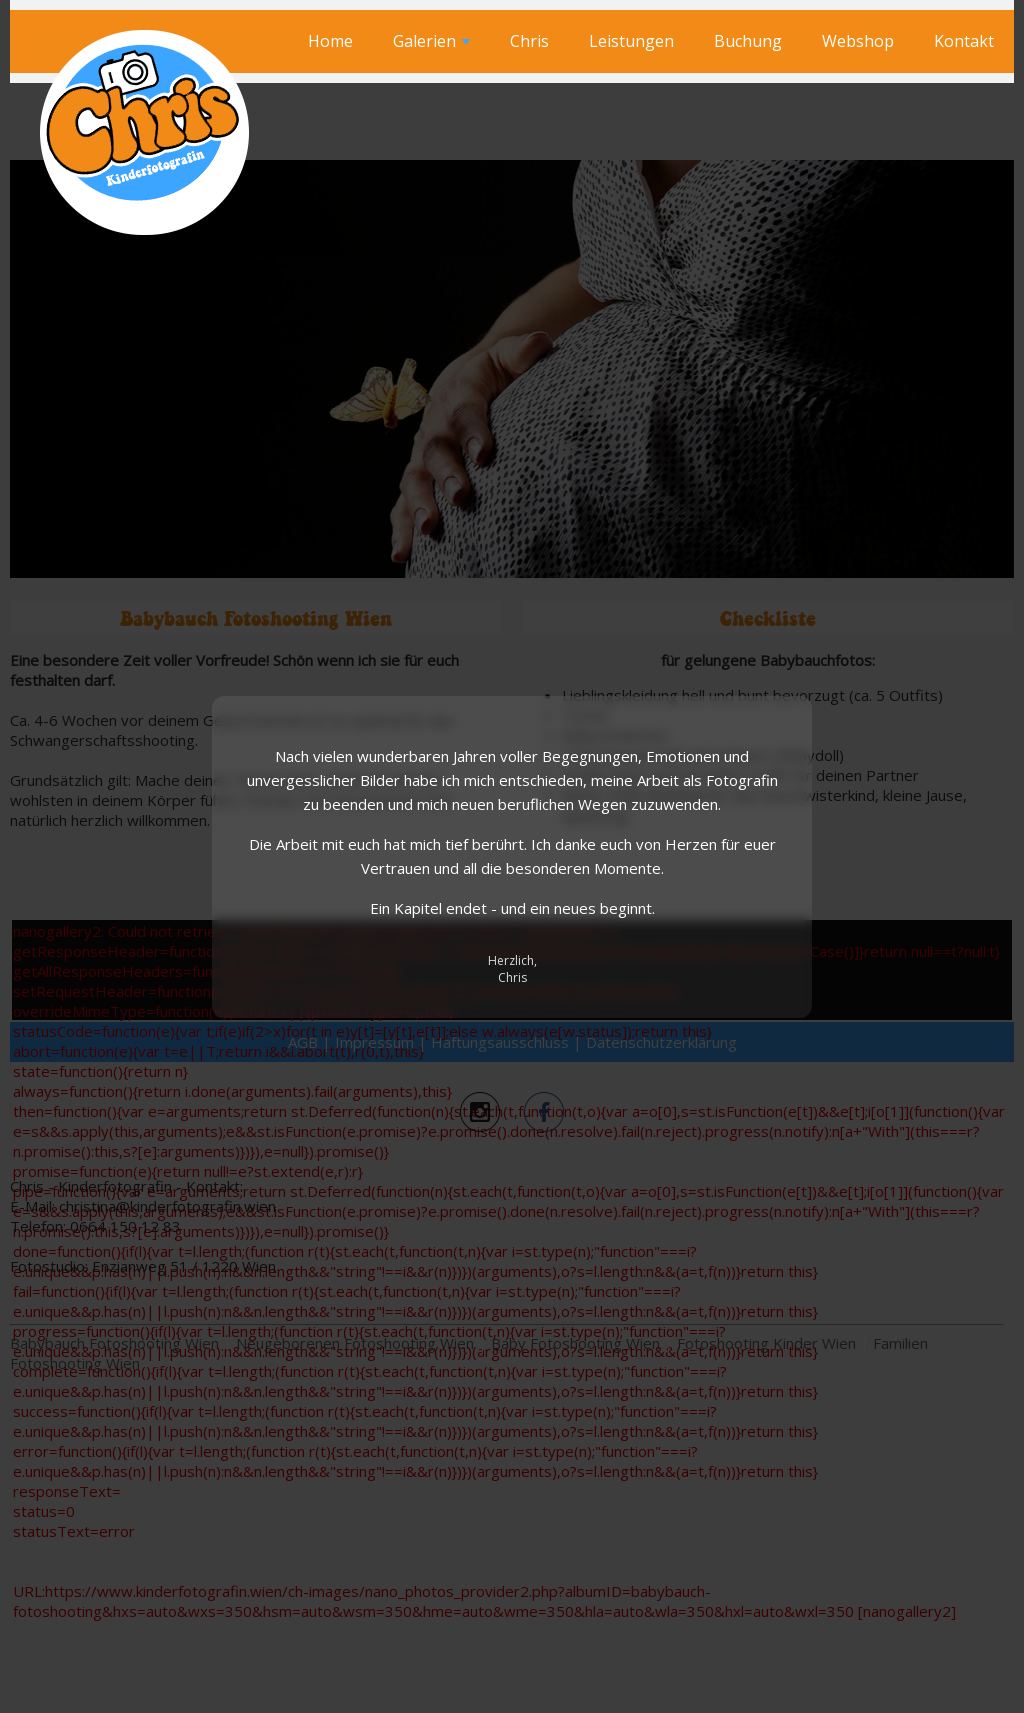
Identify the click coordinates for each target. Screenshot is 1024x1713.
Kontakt (964, 41)
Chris (529, 41)
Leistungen (631, 41)
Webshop (858, 41)
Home (330, 41)
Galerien (431, 41)
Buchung (748, 41)
